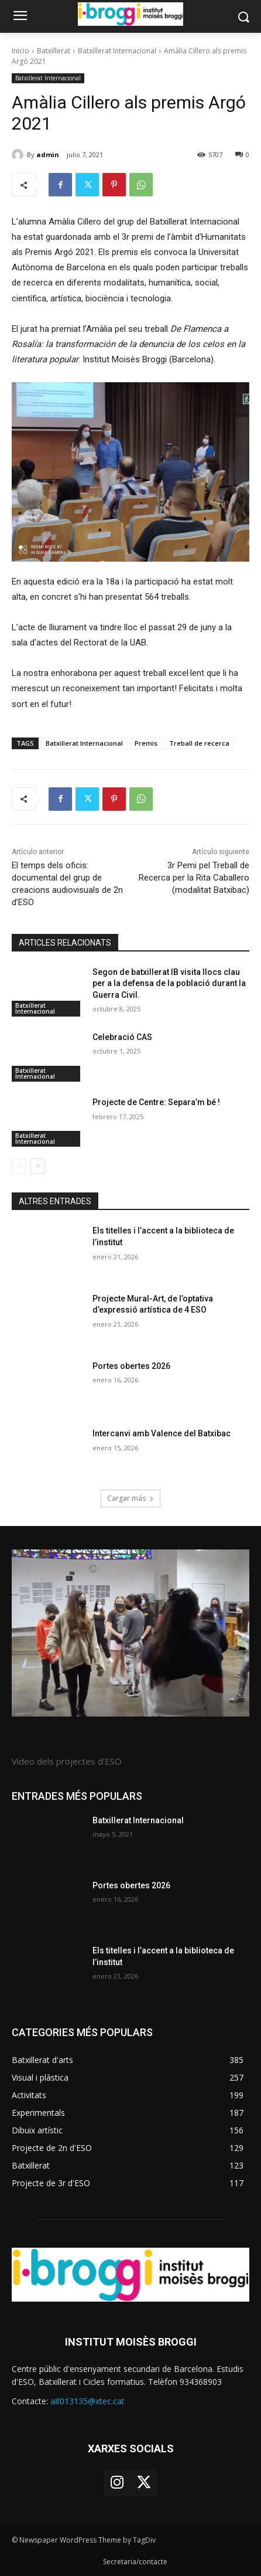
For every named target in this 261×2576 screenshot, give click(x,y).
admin (47, 154)
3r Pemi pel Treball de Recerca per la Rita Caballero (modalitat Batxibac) (194, 877)
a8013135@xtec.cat (87, 2401)
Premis (146, 743)
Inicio (20, 51)
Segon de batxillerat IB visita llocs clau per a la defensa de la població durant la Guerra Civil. (169, 983)
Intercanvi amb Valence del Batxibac (161, 1433)
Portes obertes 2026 (131, 1366)
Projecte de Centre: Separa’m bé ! (156, 1102)
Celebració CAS (122, 1037)
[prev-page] (19, 1166)
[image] (130, 1632)
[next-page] (37, 1166)
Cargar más (130, 1498)
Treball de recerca (199, 743)
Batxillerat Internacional (117, 51)
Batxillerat (53, 51)
